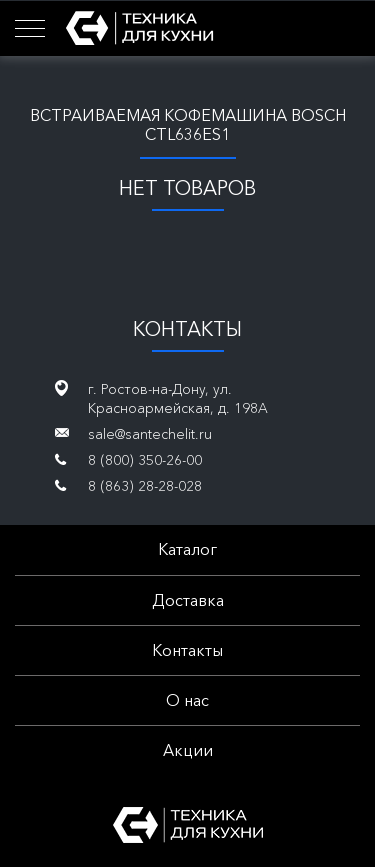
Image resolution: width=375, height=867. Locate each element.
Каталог (187, 549)
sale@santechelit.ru (150, 434)
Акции (188, 750)
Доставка (188, 600)
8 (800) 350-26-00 (145, 460)
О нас (187, 700)
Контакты (187, 650)
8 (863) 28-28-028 (145, 486)
